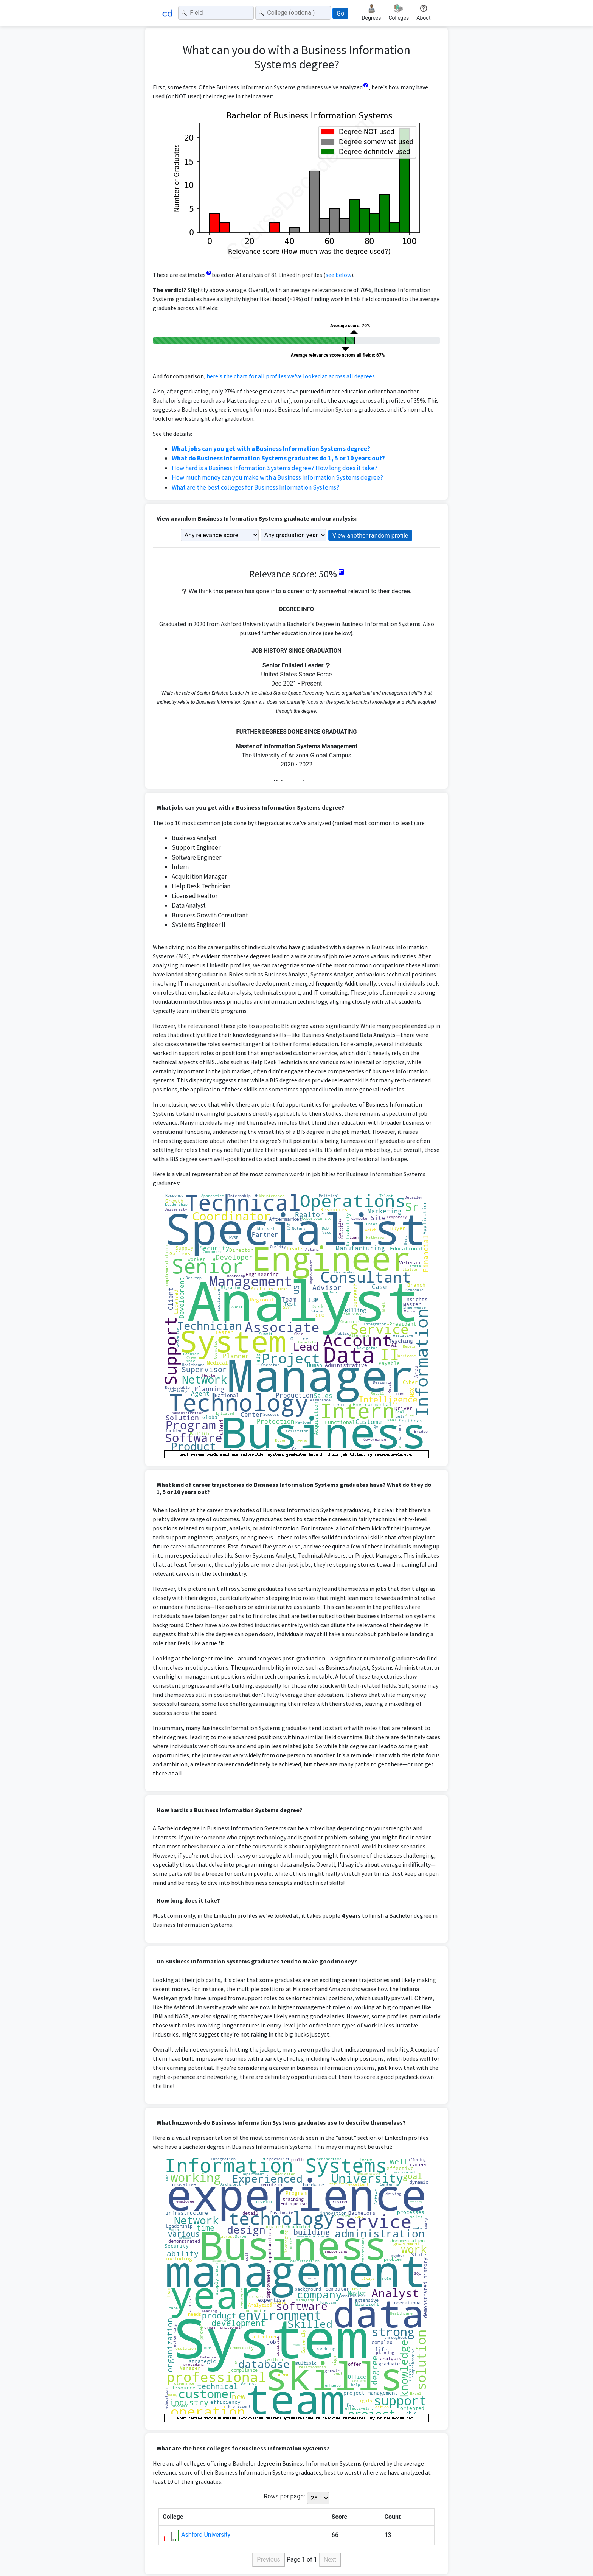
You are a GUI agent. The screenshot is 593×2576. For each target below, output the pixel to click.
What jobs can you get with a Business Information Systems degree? (271, 449)
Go (340, 13)
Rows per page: (284, 2496)
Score (340, 2516)
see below (338, 274)
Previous (268, 2559)
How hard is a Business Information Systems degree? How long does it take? (274, 468)
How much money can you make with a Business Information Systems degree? (277, 477)
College (173, 2516)
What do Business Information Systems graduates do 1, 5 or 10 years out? (278, 458)
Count (392, 2516)
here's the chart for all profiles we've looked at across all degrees (290, 376)
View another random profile (370, 535)
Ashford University (205, 2534)
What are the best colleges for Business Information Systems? (255, 487)
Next (330, 2559)
